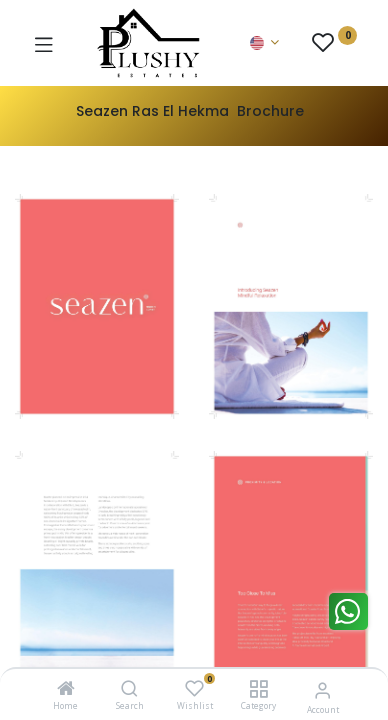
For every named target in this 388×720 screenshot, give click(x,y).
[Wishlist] (194, 688)
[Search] (129, 689)
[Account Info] (322, 689)
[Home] (66, 689)
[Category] (258, 689)
